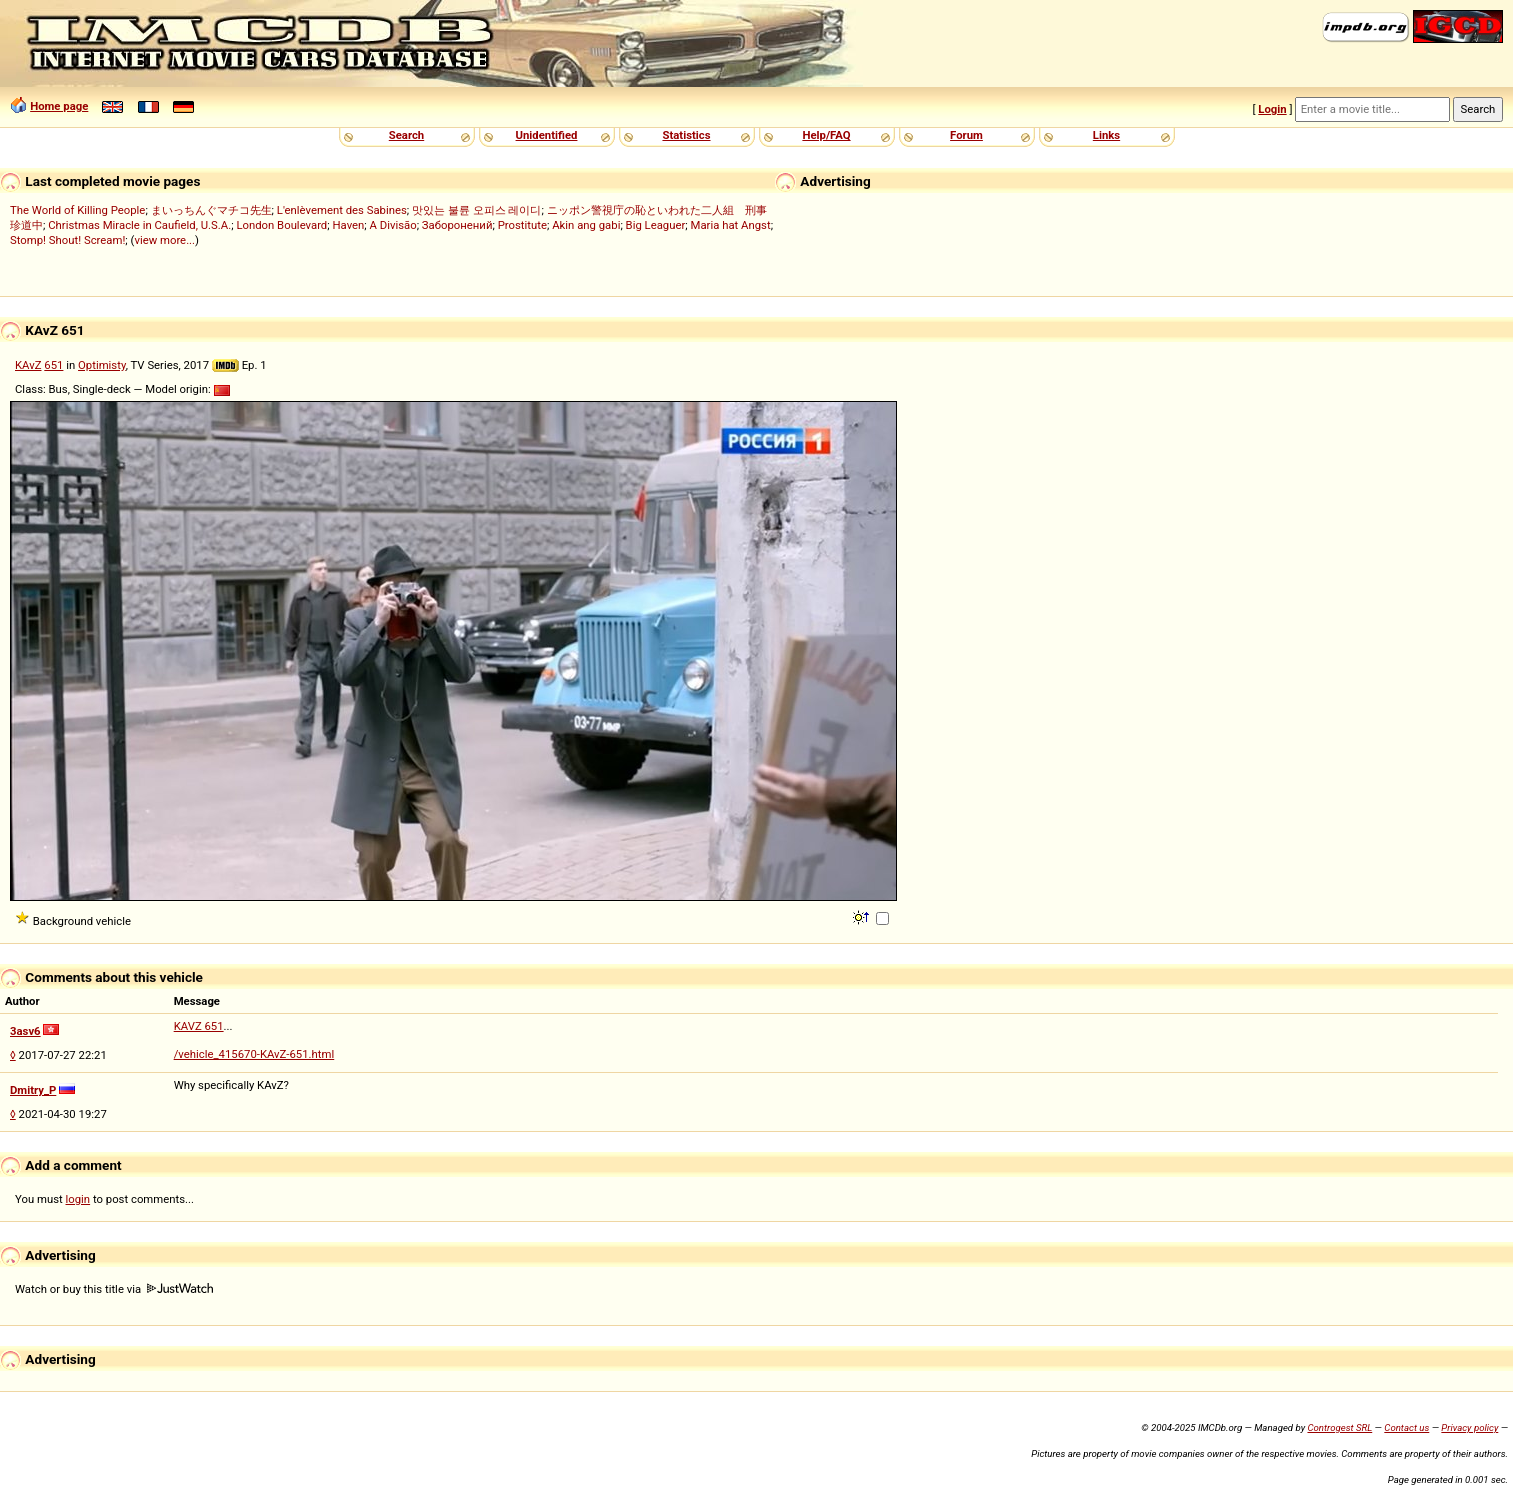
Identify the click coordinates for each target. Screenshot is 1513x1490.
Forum (966, 135)
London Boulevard (281, 225)
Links (1106, 135)
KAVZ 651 (199, 1026)
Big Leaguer (656, 225)
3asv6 (25, 1031)
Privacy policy (1469, 1427)
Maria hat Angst (731, 225)
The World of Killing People (77, 210)
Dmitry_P (33, 1090)
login (78, 1199)
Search (406, 135)
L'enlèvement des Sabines (342, 210)
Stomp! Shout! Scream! (67, 240)
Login (1272, 109)
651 (53, 365)
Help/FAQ (826, 135)
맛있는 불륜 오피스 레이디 (476, 210)
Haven (348, 225)
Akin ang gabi (586, 225)
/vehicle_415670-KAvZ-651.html (254, 1054)
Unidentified (547, 135)
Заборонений (457, 225)
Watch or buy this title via (114, 1289)
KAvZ (28, 365)
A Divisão (393, 225)
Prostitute (522, 225)
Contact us (1406, 1427)
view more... (164, 240)
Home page (59, 106)
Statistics (686, 135)
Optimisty (102, 365)
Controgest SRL (1339, 1427)
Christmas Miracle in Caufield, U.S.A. (139, 225)
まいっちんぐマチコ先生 (211, 210)
